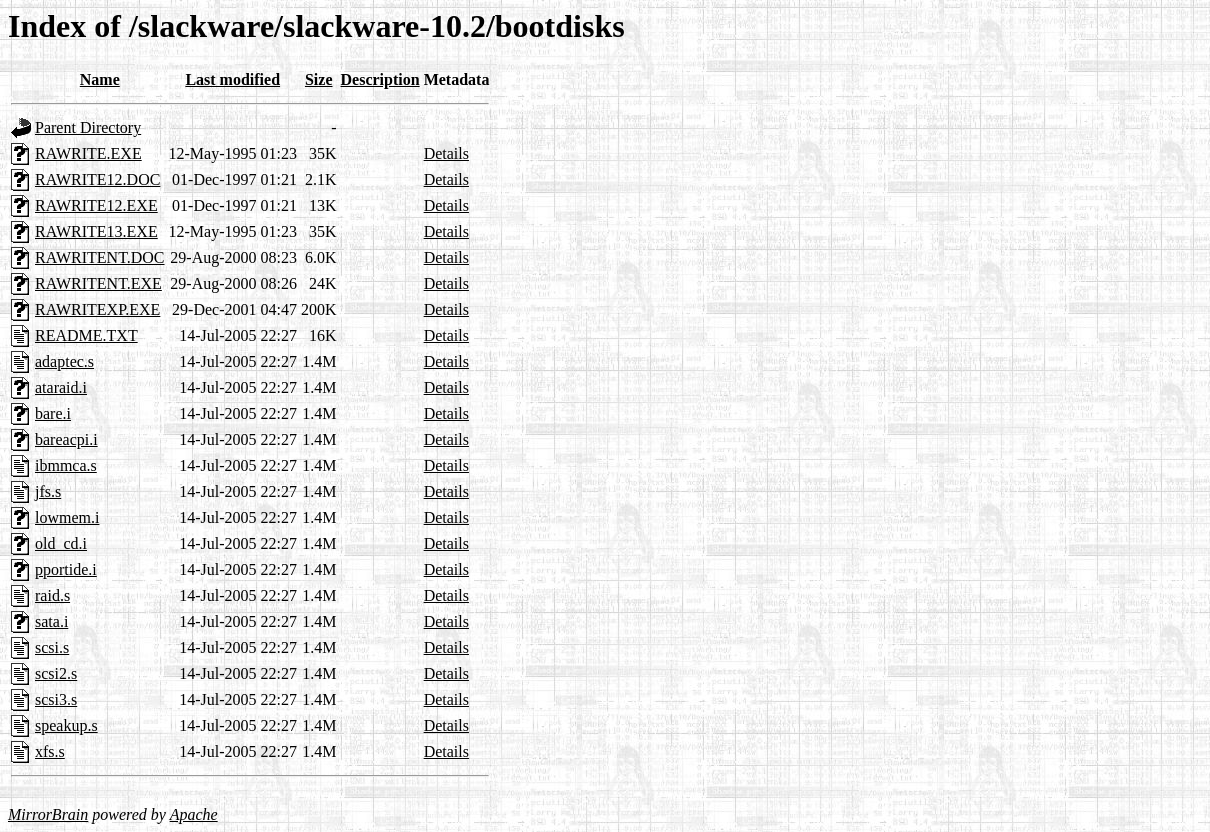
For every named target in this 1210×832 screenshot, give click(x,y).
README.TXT (86, 335)
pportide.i (66, 569)
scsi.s (52, 647)
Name (100, 79)
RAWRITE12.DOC (97, 179)
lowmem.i (67, 517)
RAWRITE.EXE (88, 153)
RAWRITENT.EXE (98, 283)
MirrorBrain (48, 814)
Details (446, 153)
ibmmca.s (66, 465)
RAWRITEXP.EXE (97, 309)
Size (319, 79)
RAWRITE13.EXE (96, 231)
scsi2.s (56, 673)
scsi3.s (56, 699)
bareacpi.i (66, 439)
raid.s (52, 595)
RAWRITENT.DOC (100, 257)
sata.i (51, 621)
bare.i (53, 413)
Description (380, 79)
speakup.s (66, 725)
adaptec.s (64, 361)
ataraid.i (61, 387)
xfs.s (50, 751)
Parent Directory (88, 127)
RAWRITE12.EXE (96, 205)
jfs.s (48, 491)
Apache (194, 814)
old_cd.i (61, 543)
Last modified (232, 79)
